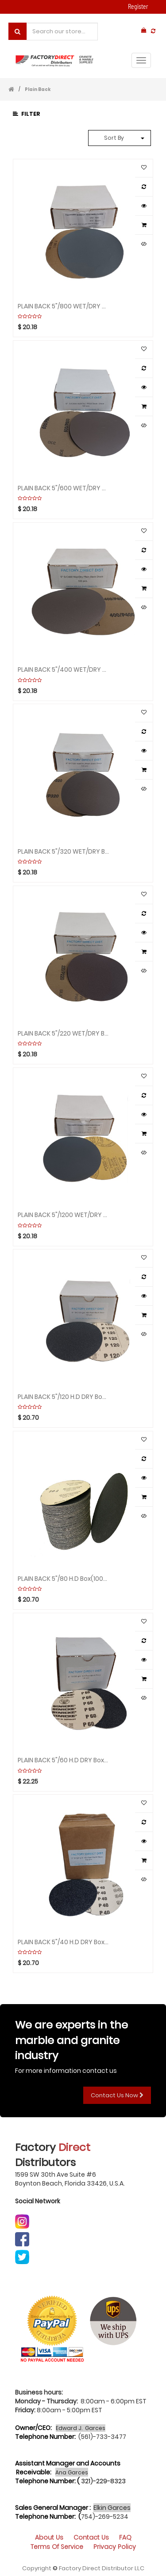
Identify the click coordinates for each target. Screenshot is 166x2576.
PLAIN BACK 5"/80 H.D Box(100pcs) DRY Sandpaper (63, 1578)
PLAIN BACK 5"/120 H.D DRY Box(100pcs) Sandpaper (63, 1396)
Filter (26, 114)
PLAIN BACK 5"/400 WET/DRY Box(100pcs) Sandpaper (63, 669)
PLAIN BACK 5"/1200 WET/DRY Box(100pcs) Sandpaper (63, 1214)
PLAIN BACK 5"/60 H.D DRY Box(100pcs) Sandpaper (63, 1760)
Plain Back (38, 89)
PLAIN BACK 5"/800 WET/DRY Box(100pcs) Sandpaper (63, 306)
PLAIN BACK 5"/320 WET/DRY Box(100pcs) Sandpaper (63, 851)
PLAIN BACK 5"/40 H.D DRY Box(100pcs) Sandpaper (63, 1942)
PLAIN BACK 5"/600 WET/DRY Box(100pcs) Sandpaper (63, 488)
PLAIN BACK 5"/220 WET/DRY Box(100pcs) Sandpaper (63, 1033)
